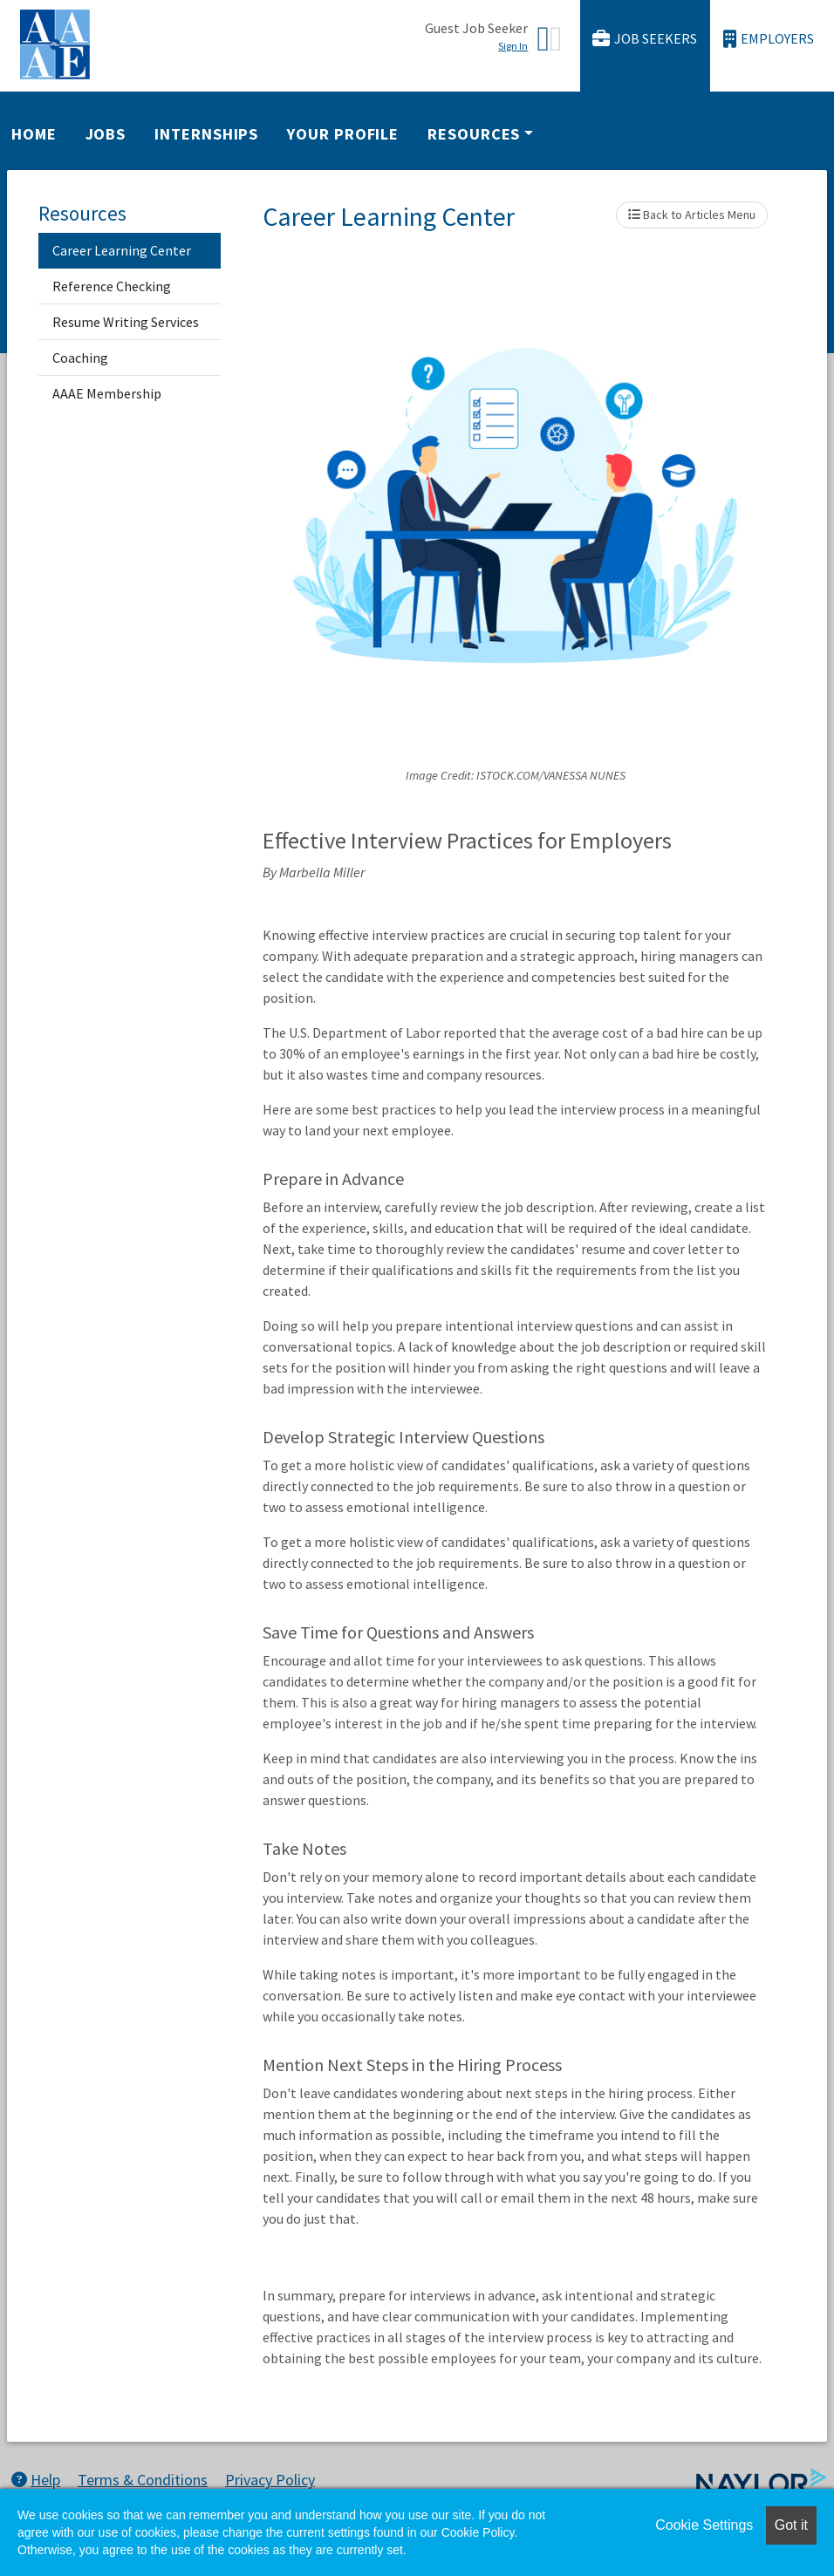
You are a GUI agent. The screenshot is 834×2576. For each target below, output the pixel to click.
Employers (768, 39)
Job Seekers (644, 39)
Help (35, 2480)
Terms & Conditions (143, 2480)
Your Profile (343, 134)
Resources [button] (473, 134)
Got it (791, 2525)
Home (34, 134)
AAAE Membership (106, 393)
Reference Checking (111, 286)
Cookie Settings (704, 2525)
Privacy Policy (270, 2480)
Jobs (105, 134)
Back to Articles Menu (691, 214)
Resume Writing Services (125, 322)
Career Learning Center (121, 250)
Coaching (80, 357)
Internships (206, 134)
